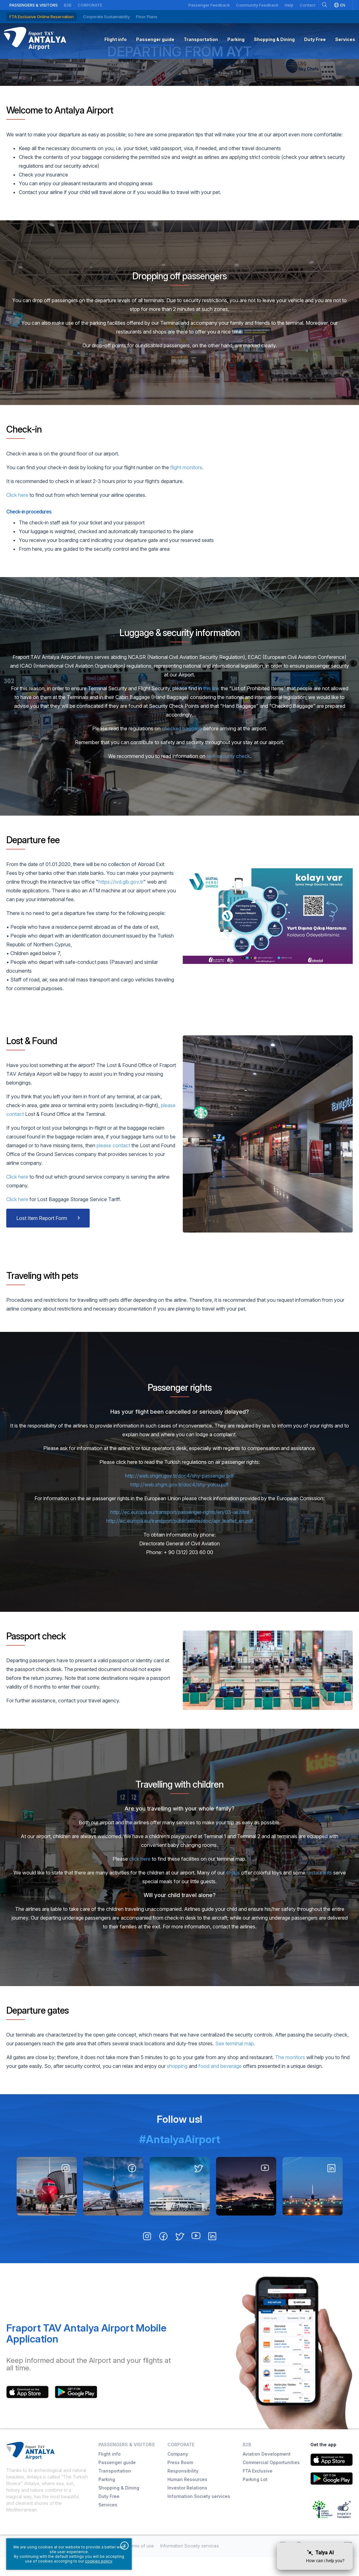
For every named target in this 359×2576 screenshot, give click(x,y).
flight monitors (186, 486)
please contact (114, 1164)
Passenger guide (117, 2481)
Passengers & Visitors (33, 5)
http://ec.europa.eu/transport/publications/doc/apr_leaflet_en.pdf (179, 1540)
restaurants (319, 1891)
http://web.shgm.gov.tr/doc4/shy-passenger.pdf (179, 1494)
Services (107, 2523)
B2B (67, 5)
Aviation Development (267, 2472)
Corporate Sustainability (106, 16)
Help (289, 5)
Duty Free (108, 2515)
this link (211, 707)
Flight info (109, 2472)
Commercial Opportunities (271, 2481)
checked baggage (182, 747)
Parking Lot (255, 2498)
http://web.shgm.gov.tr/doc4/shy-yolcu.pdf (179, 1503)
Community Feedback (257, 5)
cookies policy (98, 2561)
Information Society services (198, 2515)
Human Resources (187, 2498)
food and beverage (220, 2085)
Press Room (180, 2481)
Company (177, 2472)
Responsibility (182, 2489)
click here (139, 1877)
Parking (106, 2498)
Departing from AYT (179, 67)
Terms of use (140, 2564)
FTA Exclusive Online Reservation (41, 16)
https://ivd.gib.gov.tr (120, 900)
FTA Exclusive (257, 2489)
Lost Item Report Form (41, 1237)
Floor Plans (146, 16)
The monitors (290, 2076)
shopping (177, 2085)
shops (233, 1891)
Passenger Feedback (209, 5)
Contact (307, 5)
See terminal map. (235, 2062)
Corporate (90, 5)
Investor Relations (187, 2506)
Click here (17, 514)
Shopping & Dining (118, 2506)
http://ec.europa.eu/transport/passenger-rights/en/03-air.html (179, 1531)
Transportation (114, 2489)
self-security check (228, 775)
